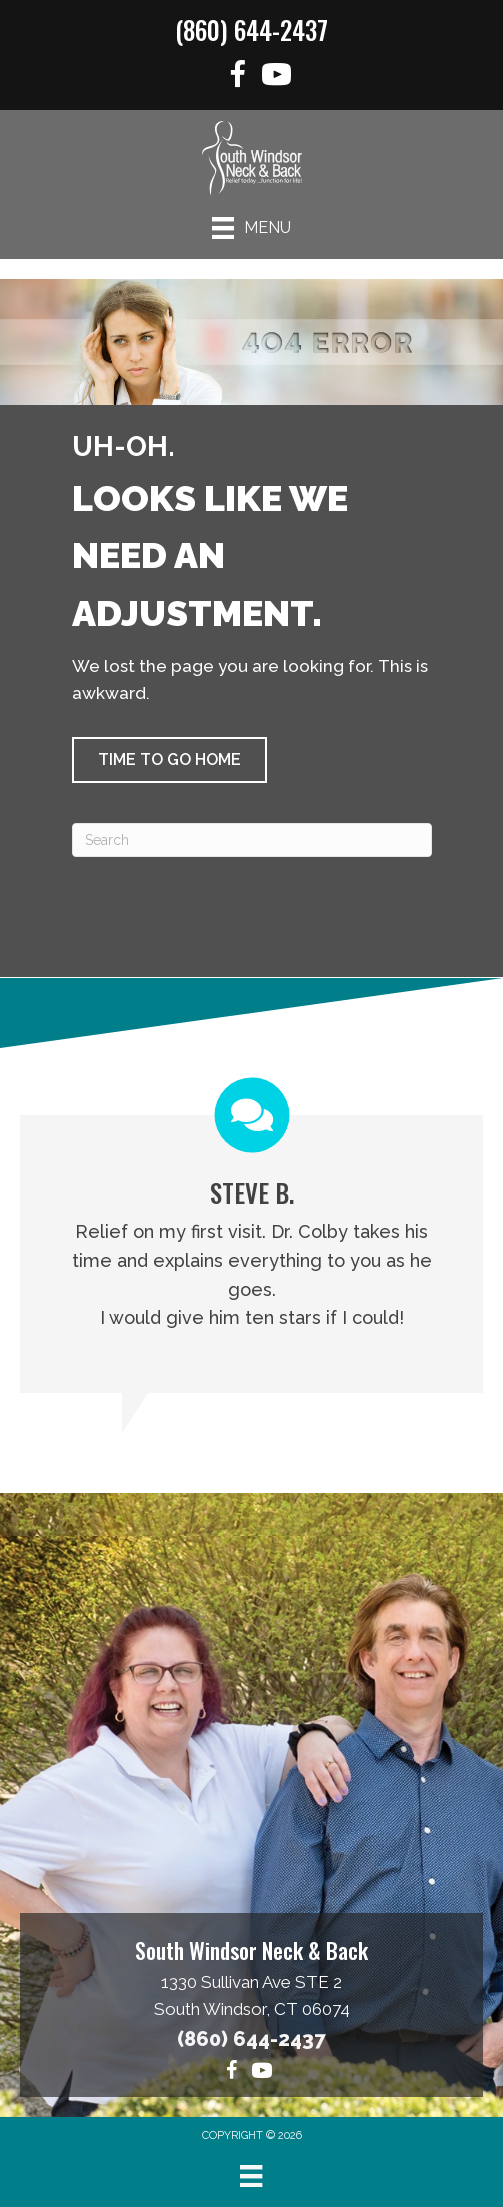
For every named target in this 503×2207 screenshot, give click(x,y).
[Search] (252, 840)
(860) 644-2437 (251, 29)
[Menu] (251, 228)
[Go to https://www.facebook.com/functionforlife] (237, 77)
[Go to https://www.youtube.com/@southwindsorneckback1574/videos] (276, 77)
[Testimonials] (251, 1235)
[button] (169, 760)
